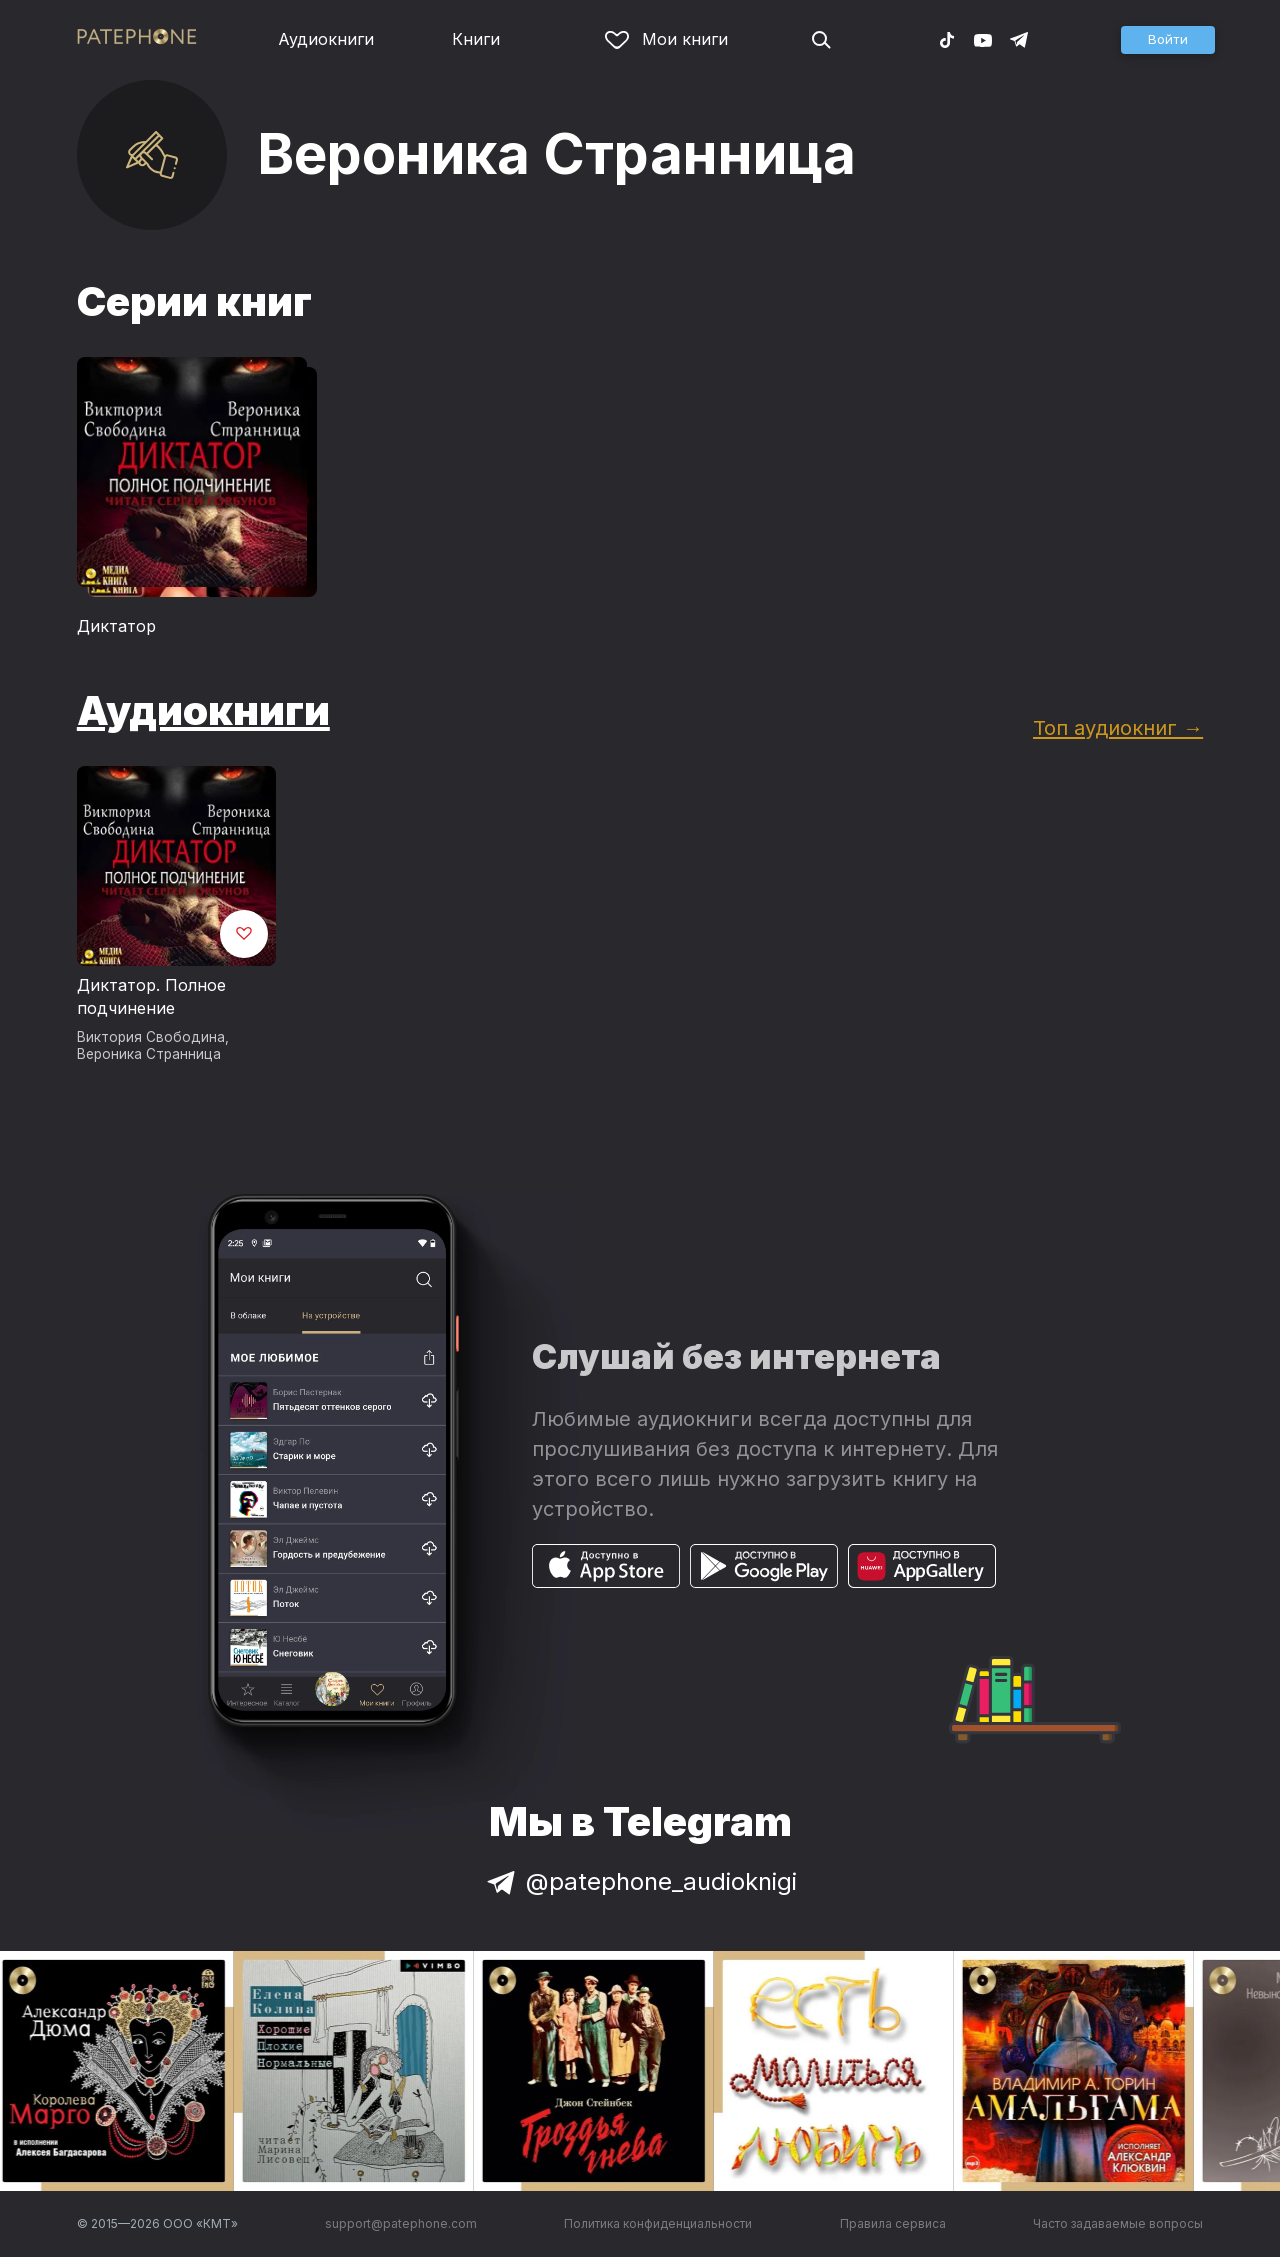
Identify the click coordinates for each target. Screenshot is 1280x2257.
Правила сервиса (893, 2223)
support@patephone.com (401, 2223)
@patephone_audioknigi (640, 1881)
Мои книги (666, 39)
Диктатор (116, 626)
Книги (476, 39)
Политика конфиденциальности (658, 2223)
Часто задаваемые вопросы (1118, 2223)
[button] (1168, 40)
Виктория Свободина (151, 1037)
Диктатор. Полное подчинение (151, 997)
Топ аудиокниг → (1118, 727)
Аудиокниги (326, 39)
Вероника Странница (149, 1054)
